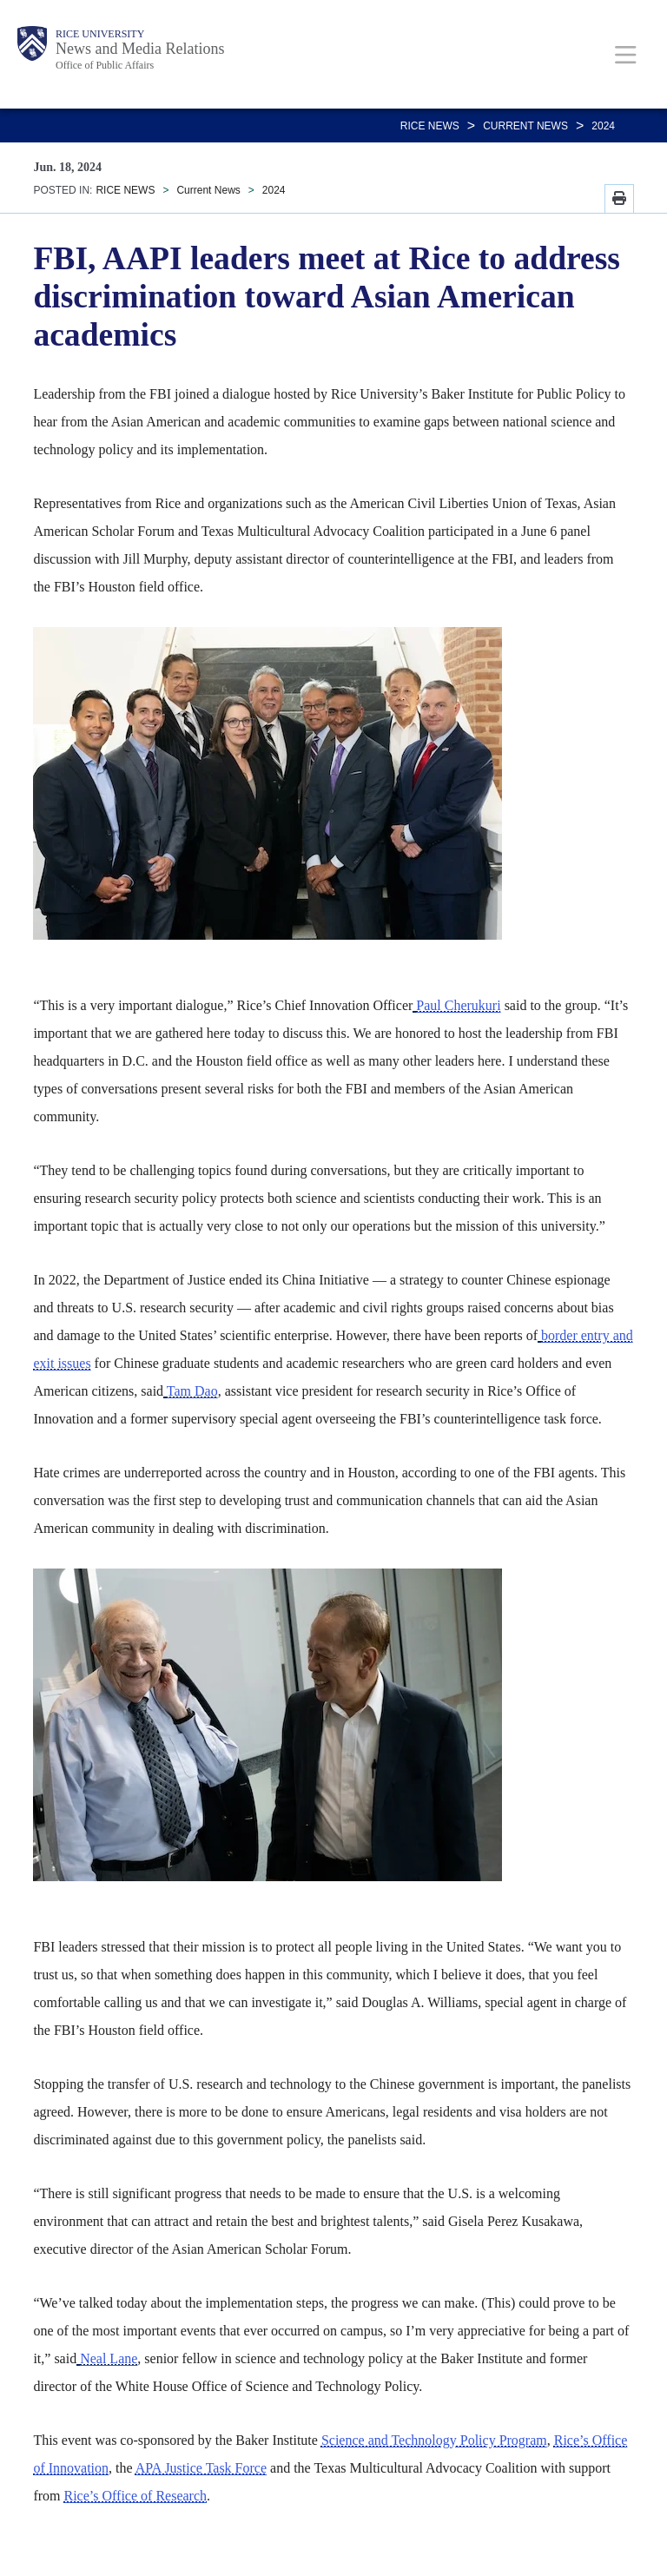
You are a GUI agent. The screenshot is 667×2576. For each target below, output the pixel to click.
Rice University (100, 34)
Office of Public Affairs (105, 65)
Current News (525, 126)
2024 (603, 126)
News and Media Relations (140, 48)
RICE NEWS (429, 126)
